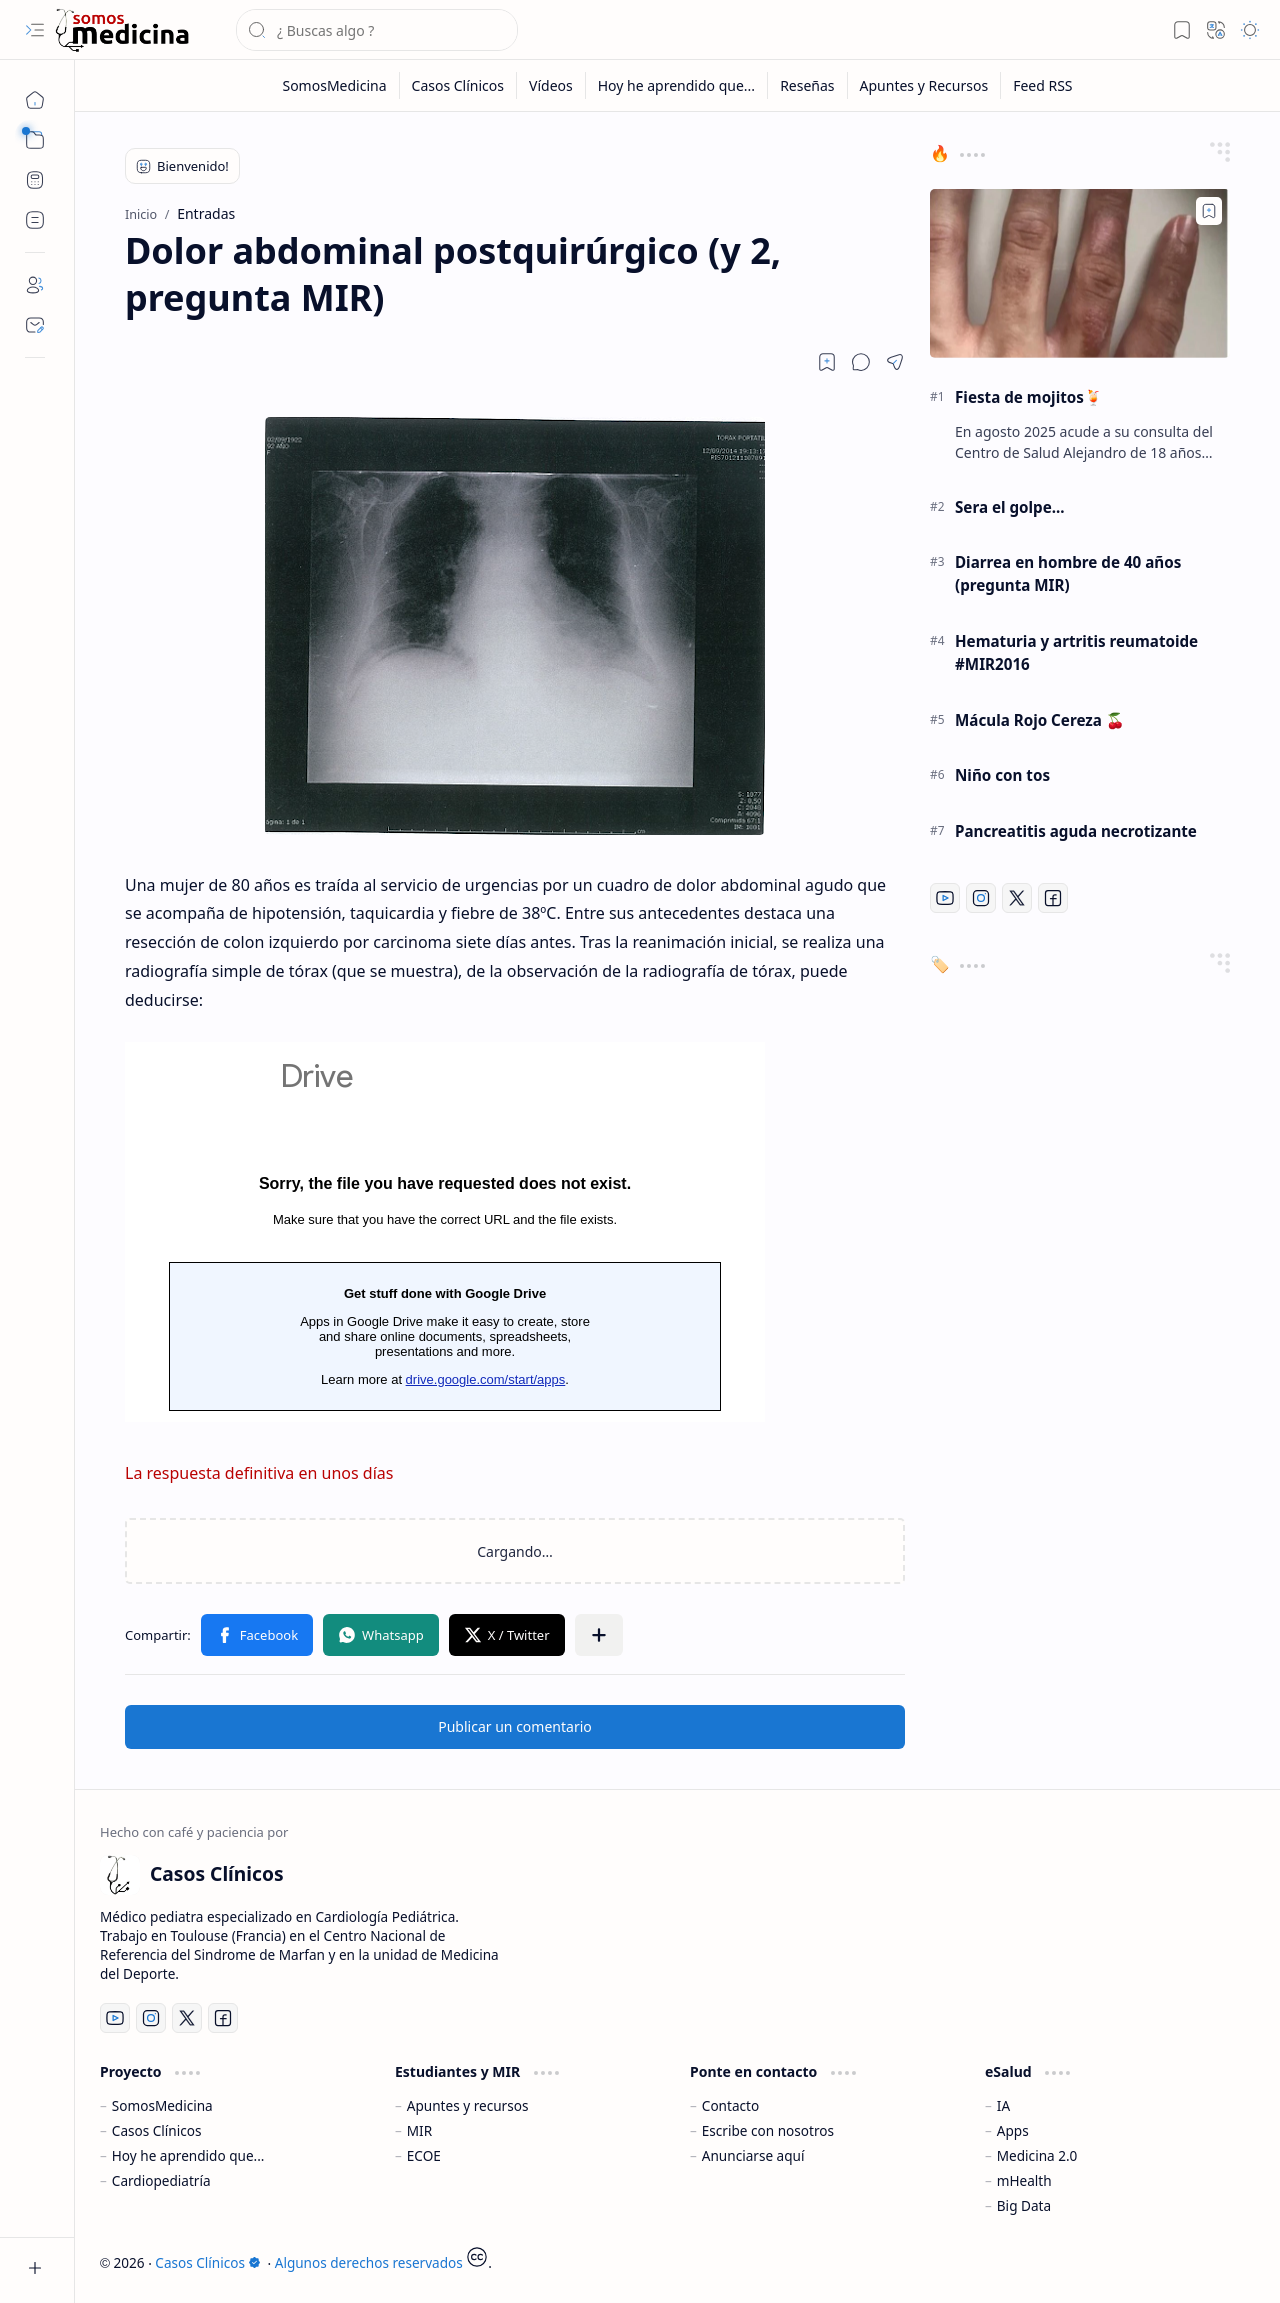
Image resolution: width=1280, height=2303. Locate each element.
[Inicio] (35, 100)
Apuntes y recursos (468, 2105)
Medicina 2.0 (1037, 2155)
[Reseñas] (807, 85)
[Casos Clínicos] (122, 30)
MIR (419, 2130)
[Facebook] (1053, 898)
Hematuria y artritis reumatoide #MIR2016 (1076, 652)
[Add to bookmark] (1209, 211)
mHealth (1024, 2180)
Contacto (730, 2105)
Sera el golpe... (1010, 507)
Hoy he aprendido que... (188, 2155)
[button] (35, 30)
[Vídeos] (551, 85)
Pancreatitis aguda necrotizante (1076, 831)
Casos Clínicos (157, 2130)
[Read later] (827, 362)
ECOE (424, 2155)
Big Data (1024, 2205)
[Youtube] (945, 898)
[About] (35, 285)
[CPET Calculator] (35, 180)
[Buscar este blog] (377, 30)
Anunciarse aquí (753, 2155)
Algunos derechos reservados (369, 2262)
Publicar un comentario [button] (515, 1726)
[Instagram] (981, 898)
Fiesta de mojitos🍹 (1029, 397)
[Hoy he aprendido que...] (677, 85)
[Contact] (35, 325)
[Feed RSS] (1042, 85)
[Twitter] (1017, 898)
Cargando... (445, 1232)
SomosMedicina (162, 2105)
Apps (1013, 2130)
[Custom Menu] (35, 220)
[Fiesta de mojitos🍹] (1080, 273)
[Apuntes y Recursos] (925, 85)
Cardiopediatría (161, 2180)
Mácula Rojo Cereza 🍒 (1040, 720)
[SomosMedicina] (334, 85)
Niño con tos (1002, 775)
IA (1003, 2105)
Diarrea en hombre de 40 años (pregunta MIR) (1068, 573)
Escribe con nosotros (768, 2130)
